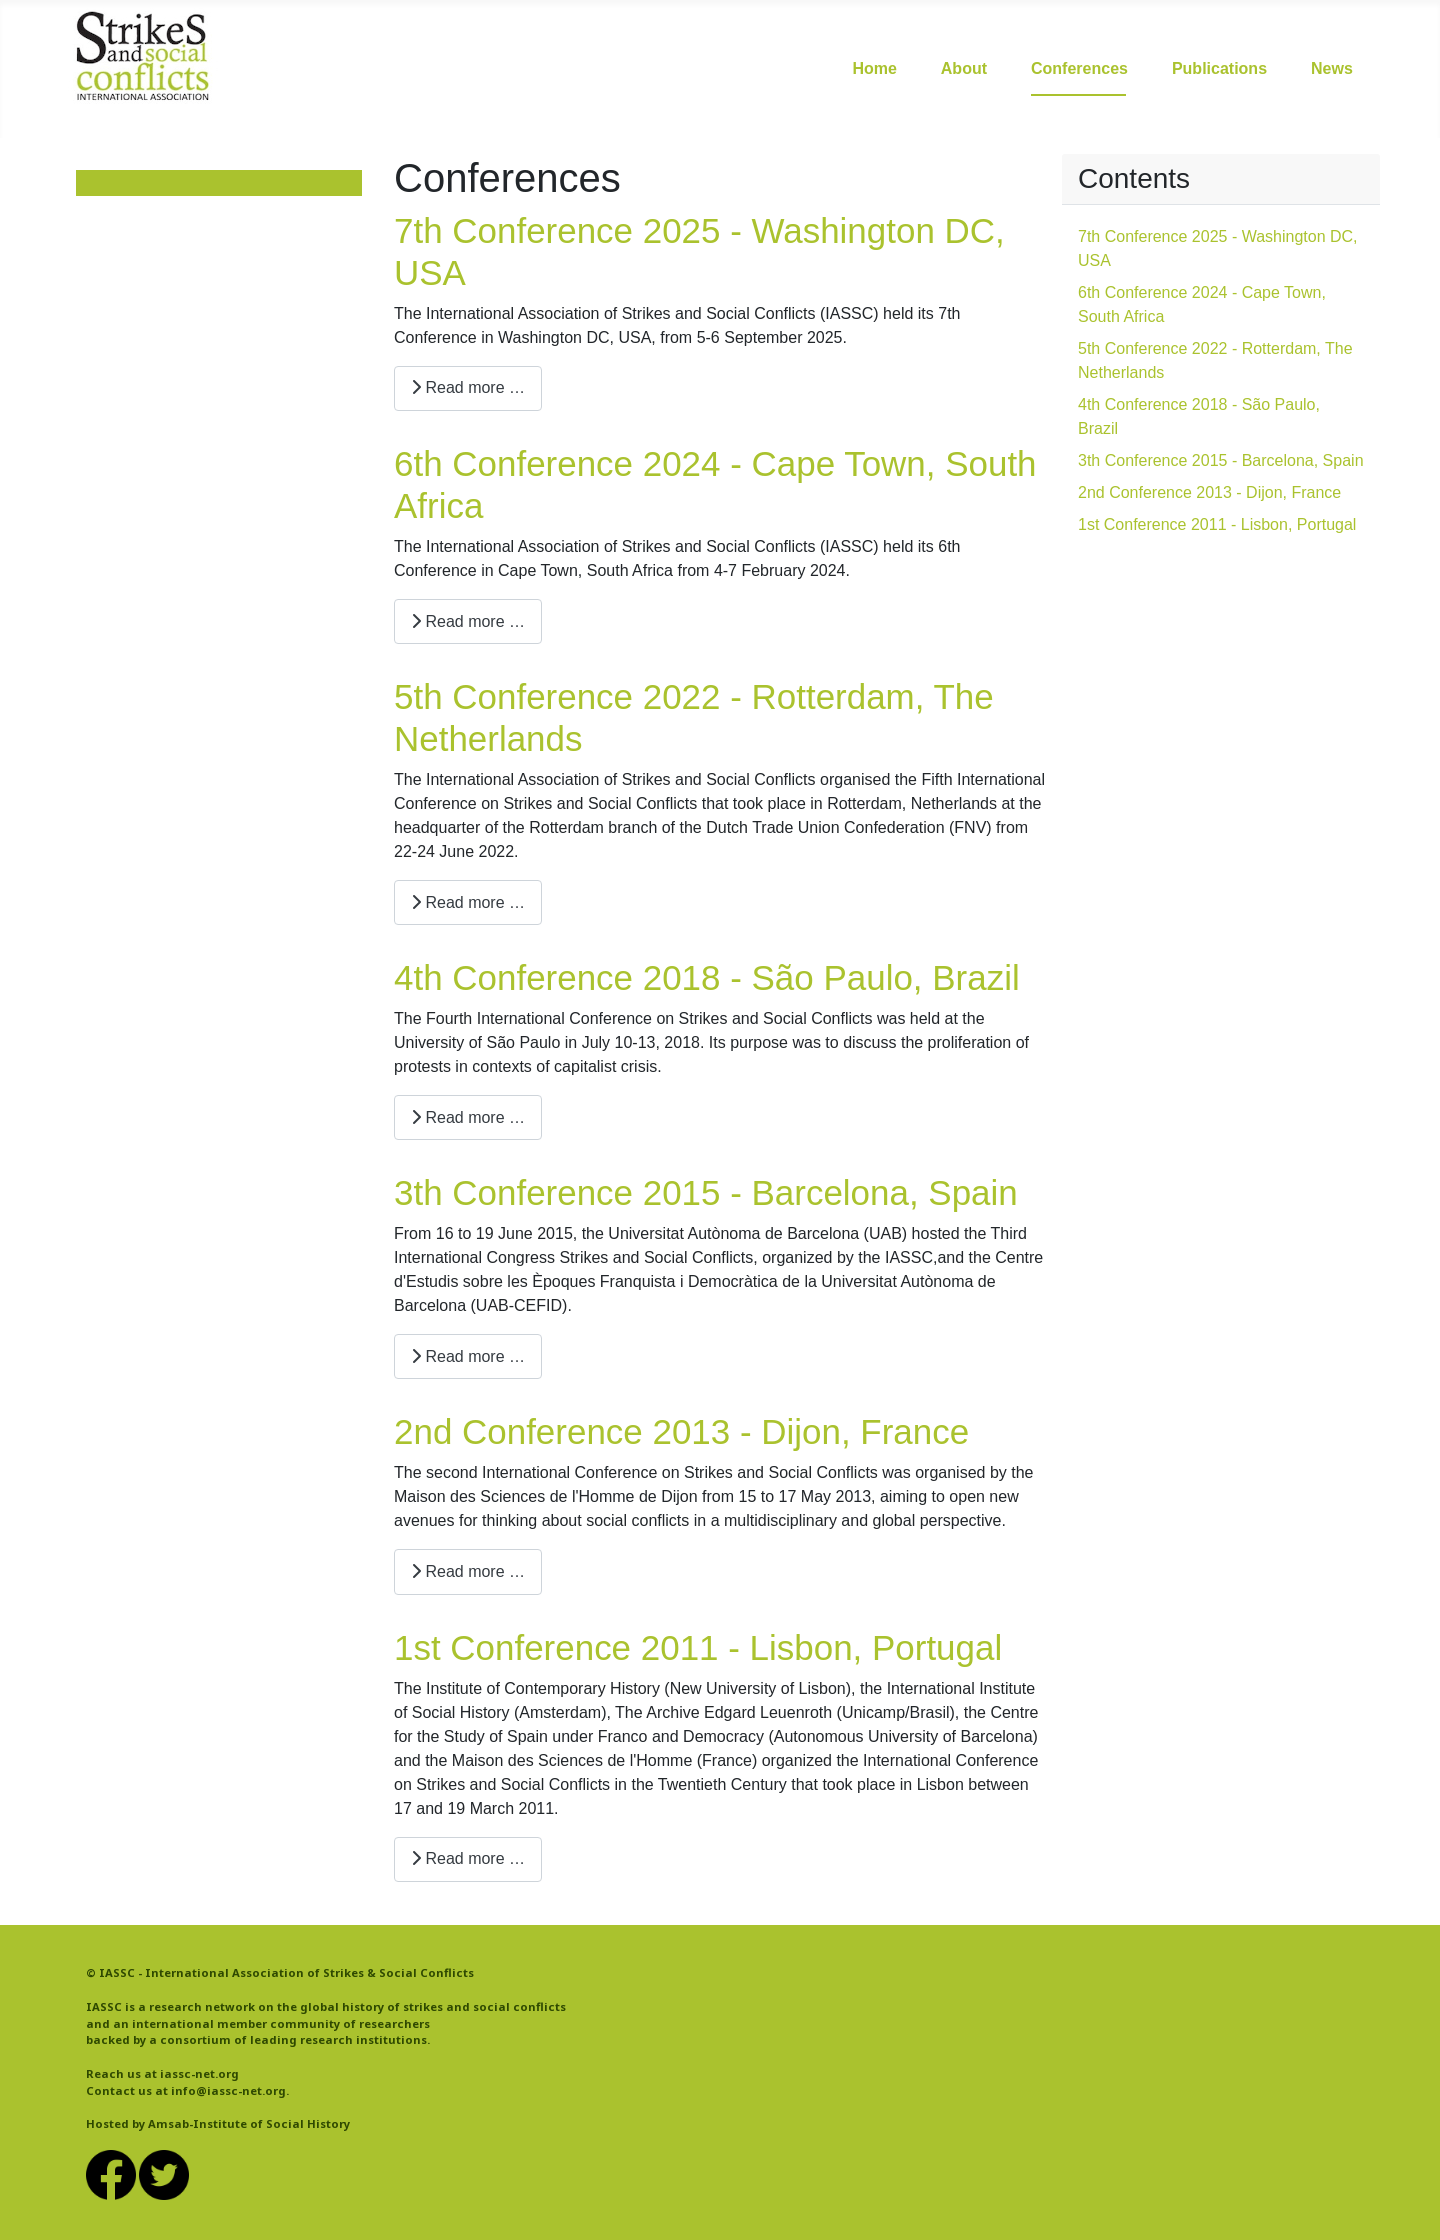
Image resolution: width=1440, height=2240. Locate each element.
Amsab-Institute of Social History (249, 2123)
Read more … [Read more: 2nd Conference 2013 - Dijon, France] (468, 1571)
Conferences (1079, 68)
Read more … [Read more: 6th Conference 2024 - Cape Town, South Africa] (468, 621)
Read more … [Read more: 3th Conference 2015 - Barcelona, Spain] (468, 1356)
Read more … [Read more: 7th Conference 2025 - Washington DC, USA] (468, 387)
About (964, 68)
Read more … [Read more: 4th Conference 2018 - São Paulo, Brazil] (468, 1117)
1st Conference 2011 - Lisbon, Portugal (698, 1647)
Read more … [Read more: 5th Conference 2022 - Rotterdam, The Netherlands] (468, 902)
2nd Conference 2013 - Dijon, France (681, 1431)
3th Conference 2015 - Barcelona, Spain (706, 1192)
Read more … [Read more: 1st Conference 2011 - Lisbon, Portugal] (468, 1858)
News (1332, 68)
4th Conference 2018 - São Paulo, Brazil (707, 977)
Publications (1219, 68)
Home (874, 68)
